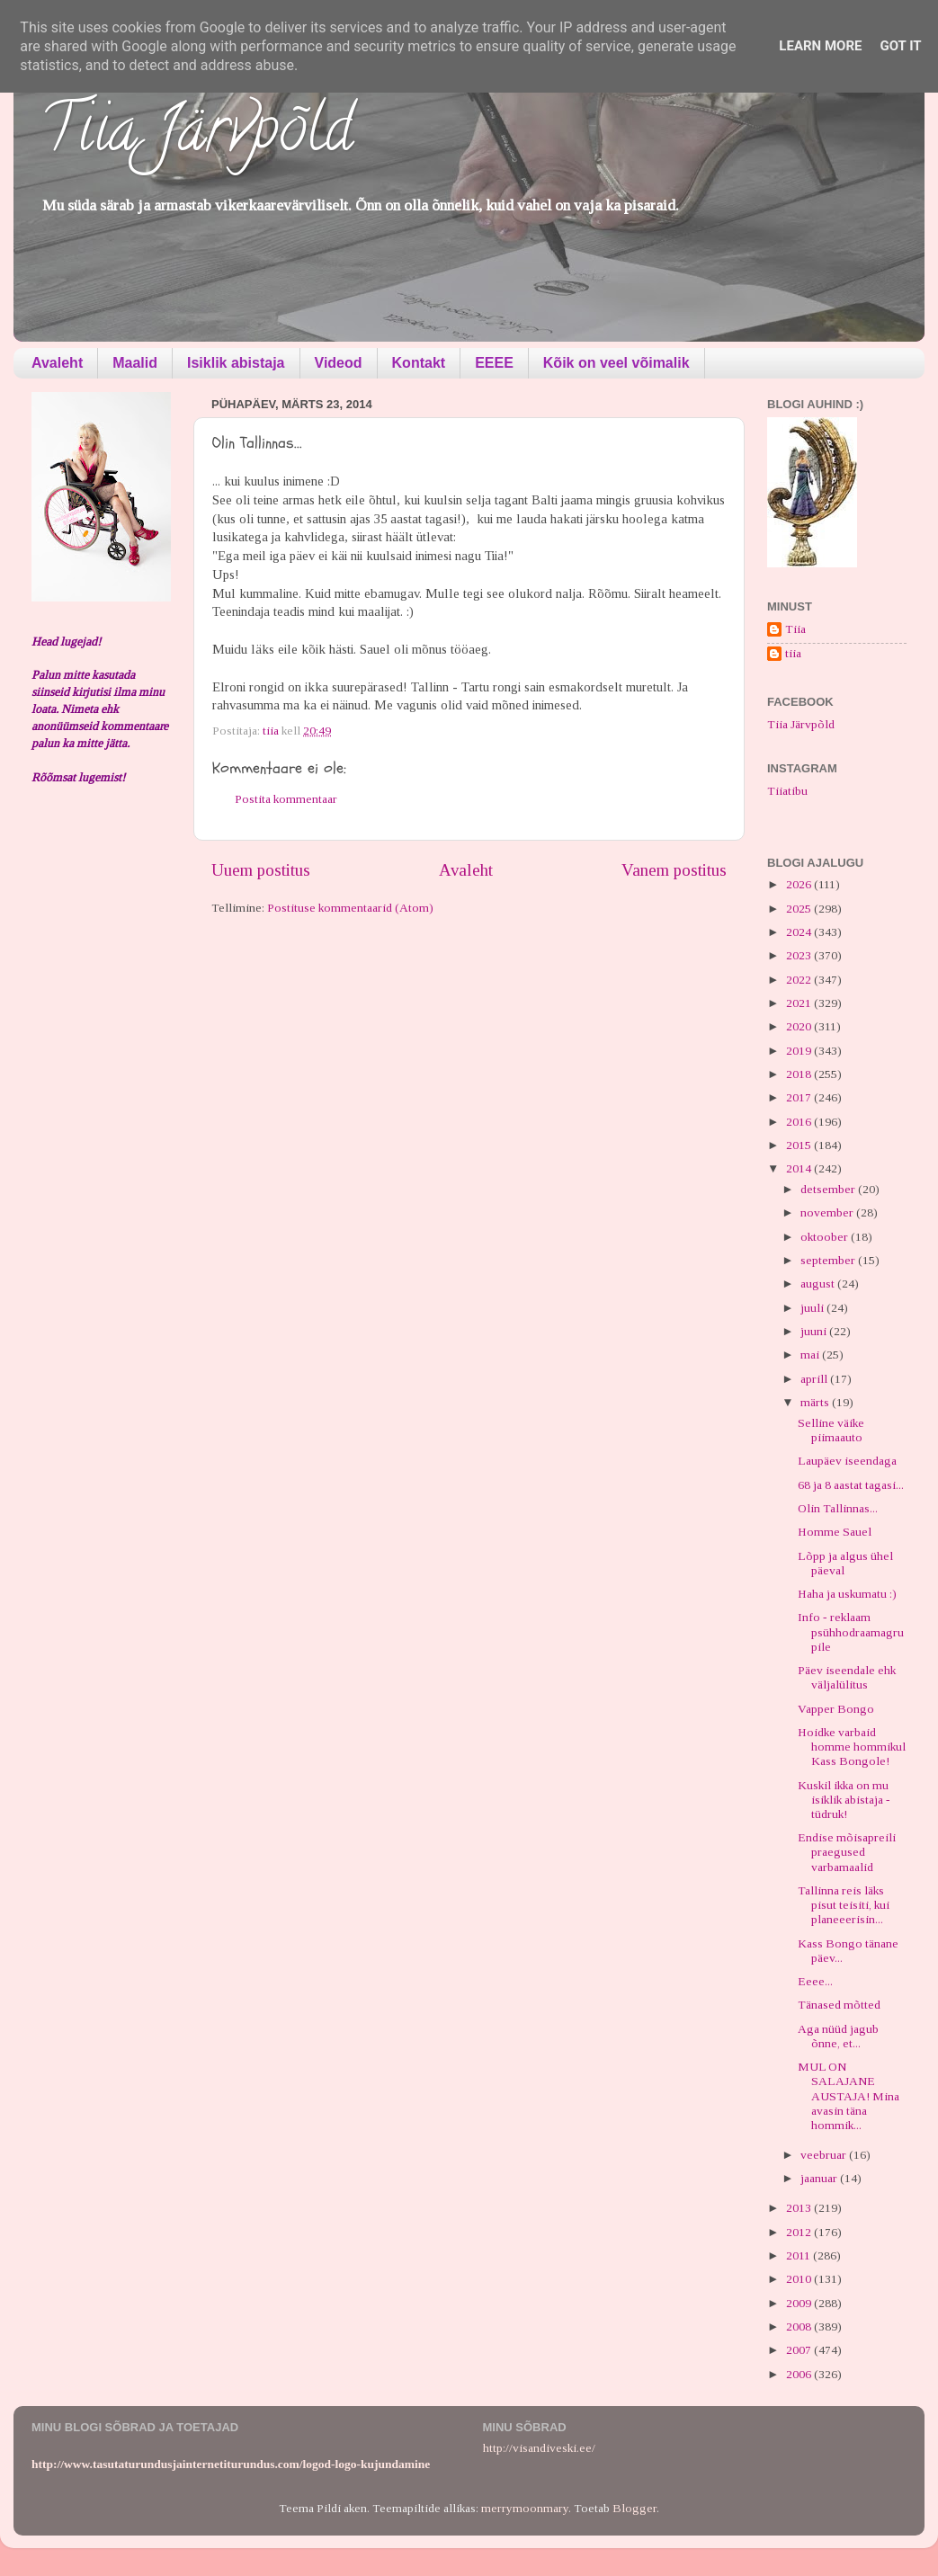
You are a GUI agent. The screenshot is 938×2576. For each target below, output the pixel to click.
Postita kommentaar (286, 799)
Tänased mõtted (839, 2004)
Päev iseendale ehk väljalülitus (847, 1677)
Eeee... (815, 1981)
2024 (800, 932)
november (828, 1212)
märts (816, 1402)
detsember (829, 1189)
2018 (800, 1074)
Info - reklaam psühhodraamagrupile (851, 1631)
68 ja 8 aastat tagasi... (851, 1485)
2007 (800, 2350)
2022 (800, 979)
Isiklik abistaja (236, 362)
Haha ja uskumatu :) (847, 1593)
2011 (799, 2255)
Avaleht (57, 362)
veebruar (824, 2155)
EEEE (494, 362)
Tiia (795, 629)
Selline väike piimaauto (831, 1430)
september (829, 1260)
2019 (800, 1050)
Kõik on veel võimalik (616, 362)
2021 (800, 1003)
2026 (800, 884)
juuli (813, 1308)
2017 (800, 1097)
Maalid (134, 362)
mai (811, 1354)
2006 (800, 2374)
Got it (900, 46)
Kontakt (419, 362)
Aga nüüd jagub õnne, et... (838, 2036)
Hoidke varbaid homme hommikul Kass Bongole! (852, 1746)
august (818, 1283)
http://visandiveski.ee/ (539, 2448)
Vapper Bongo (836, 1709)
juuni (814, 1331)
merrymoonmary (524, 2508)
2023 (800, 955)
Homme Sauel (834, 1531)
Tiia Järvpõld (196, 135)
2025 (800, 908)
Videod (338, 362)
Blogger (634, 2508)
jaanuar (820, 2178)
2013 (800, 2208)
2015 (800, 1145)
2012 (800, 2232)
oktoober (825, 1236)
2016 (800, 1121)
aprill (815, 1379)
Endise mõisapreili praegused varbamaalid (847, 1852)
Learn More (820, 46)
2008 (800, 2326)
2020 (800, 1026)
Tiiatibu (787, 791)
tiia (793, 653)
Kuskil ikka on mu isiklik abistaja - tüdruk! (844, 1799)
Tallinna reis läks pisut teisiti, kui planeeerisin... (843, 1905)
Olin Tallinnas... (838, 1508)
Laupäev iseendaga (847, 1460)
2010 (800, 2279)
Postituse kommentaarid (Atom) (350, 907)
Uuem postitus (260, 869)
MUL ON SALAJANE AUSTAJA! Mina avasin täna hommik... (848, 2096)
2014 (800, 1168)
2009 (800, 2303)
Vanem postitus (674, 869)
